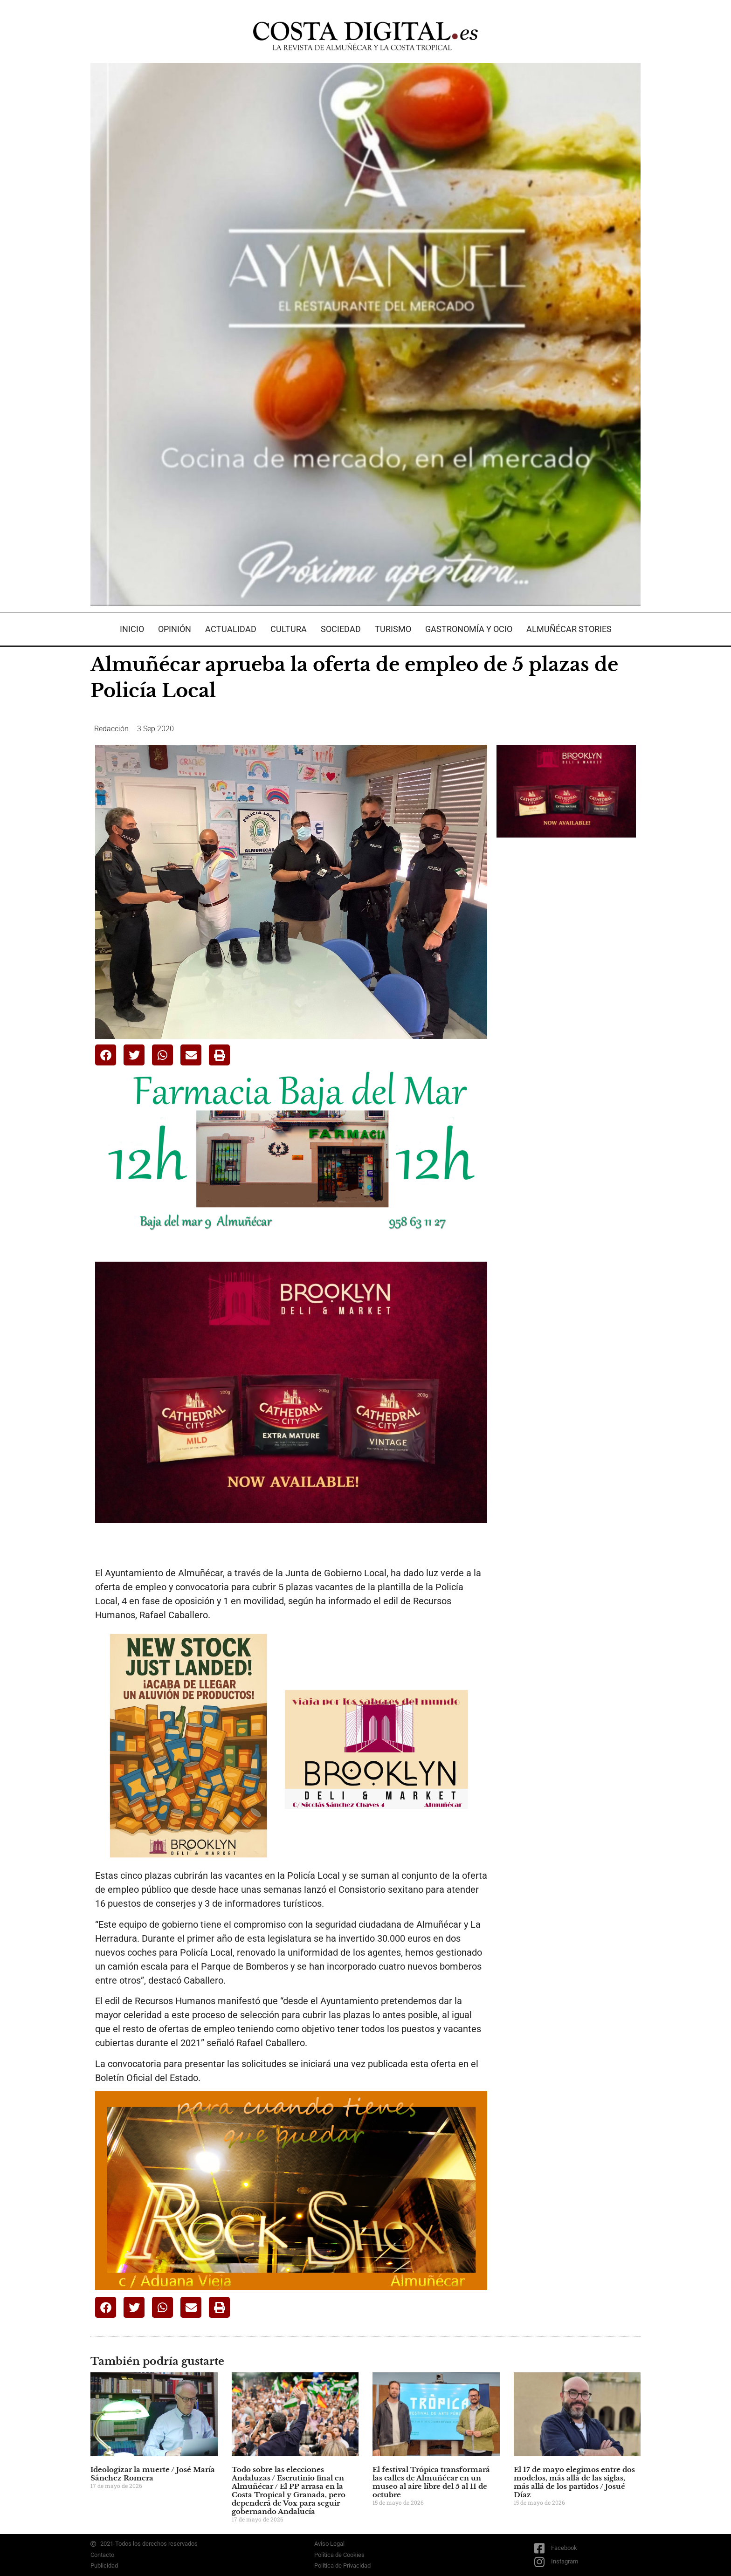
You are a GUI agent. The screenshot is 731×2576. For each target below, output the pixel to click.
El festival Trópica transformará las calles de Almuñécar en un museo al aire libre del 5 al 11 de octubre (431, 2482)
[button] (105, 1054)
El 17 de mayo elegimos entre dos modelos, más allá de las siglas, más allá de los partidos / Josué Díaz (574, 2482)
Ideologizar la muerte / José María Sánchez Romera (152, 2473)
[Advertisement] (566, 992)
